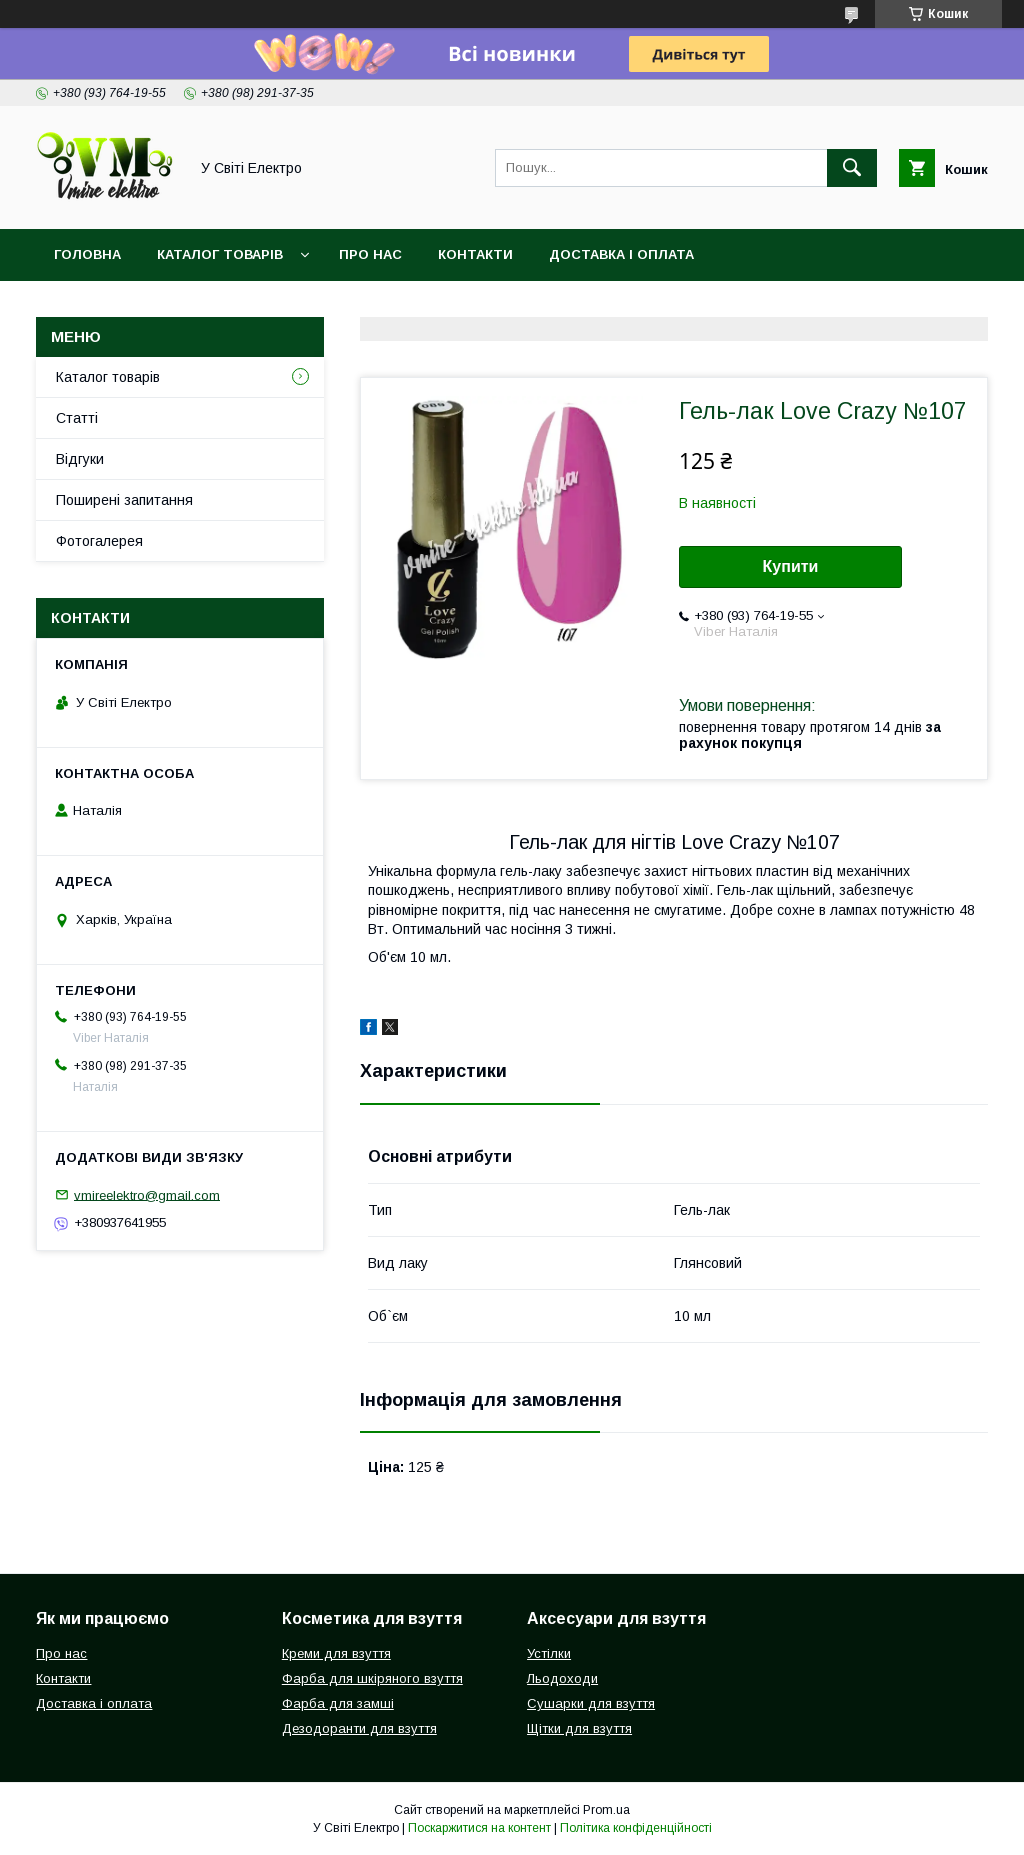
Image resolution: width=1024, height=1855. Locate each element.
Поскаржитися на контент (479, 1828)
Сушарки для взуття (591, 1703)
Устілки (549, 1653)
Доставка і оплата (621, 254)
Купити (791, 566)
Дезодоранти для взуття (359, 1728)
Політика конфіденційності (636, 1828)
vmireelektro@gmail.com (147, 1194)
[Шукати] (852, 168)
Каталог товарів (220, 254)
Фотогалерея (99, 541)
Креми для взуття (336, 1653)
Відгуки (80, 459)
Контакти (475, 254)
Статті (77, 418)
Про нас (370, 254)
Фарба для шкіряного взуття (372, 1678)
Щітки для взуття (579, 1728)
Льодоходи (562, 1678)
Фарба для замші (338, 1703)
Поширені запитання (124, 500)
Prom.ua (606, 1810)
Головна (87, 254)
